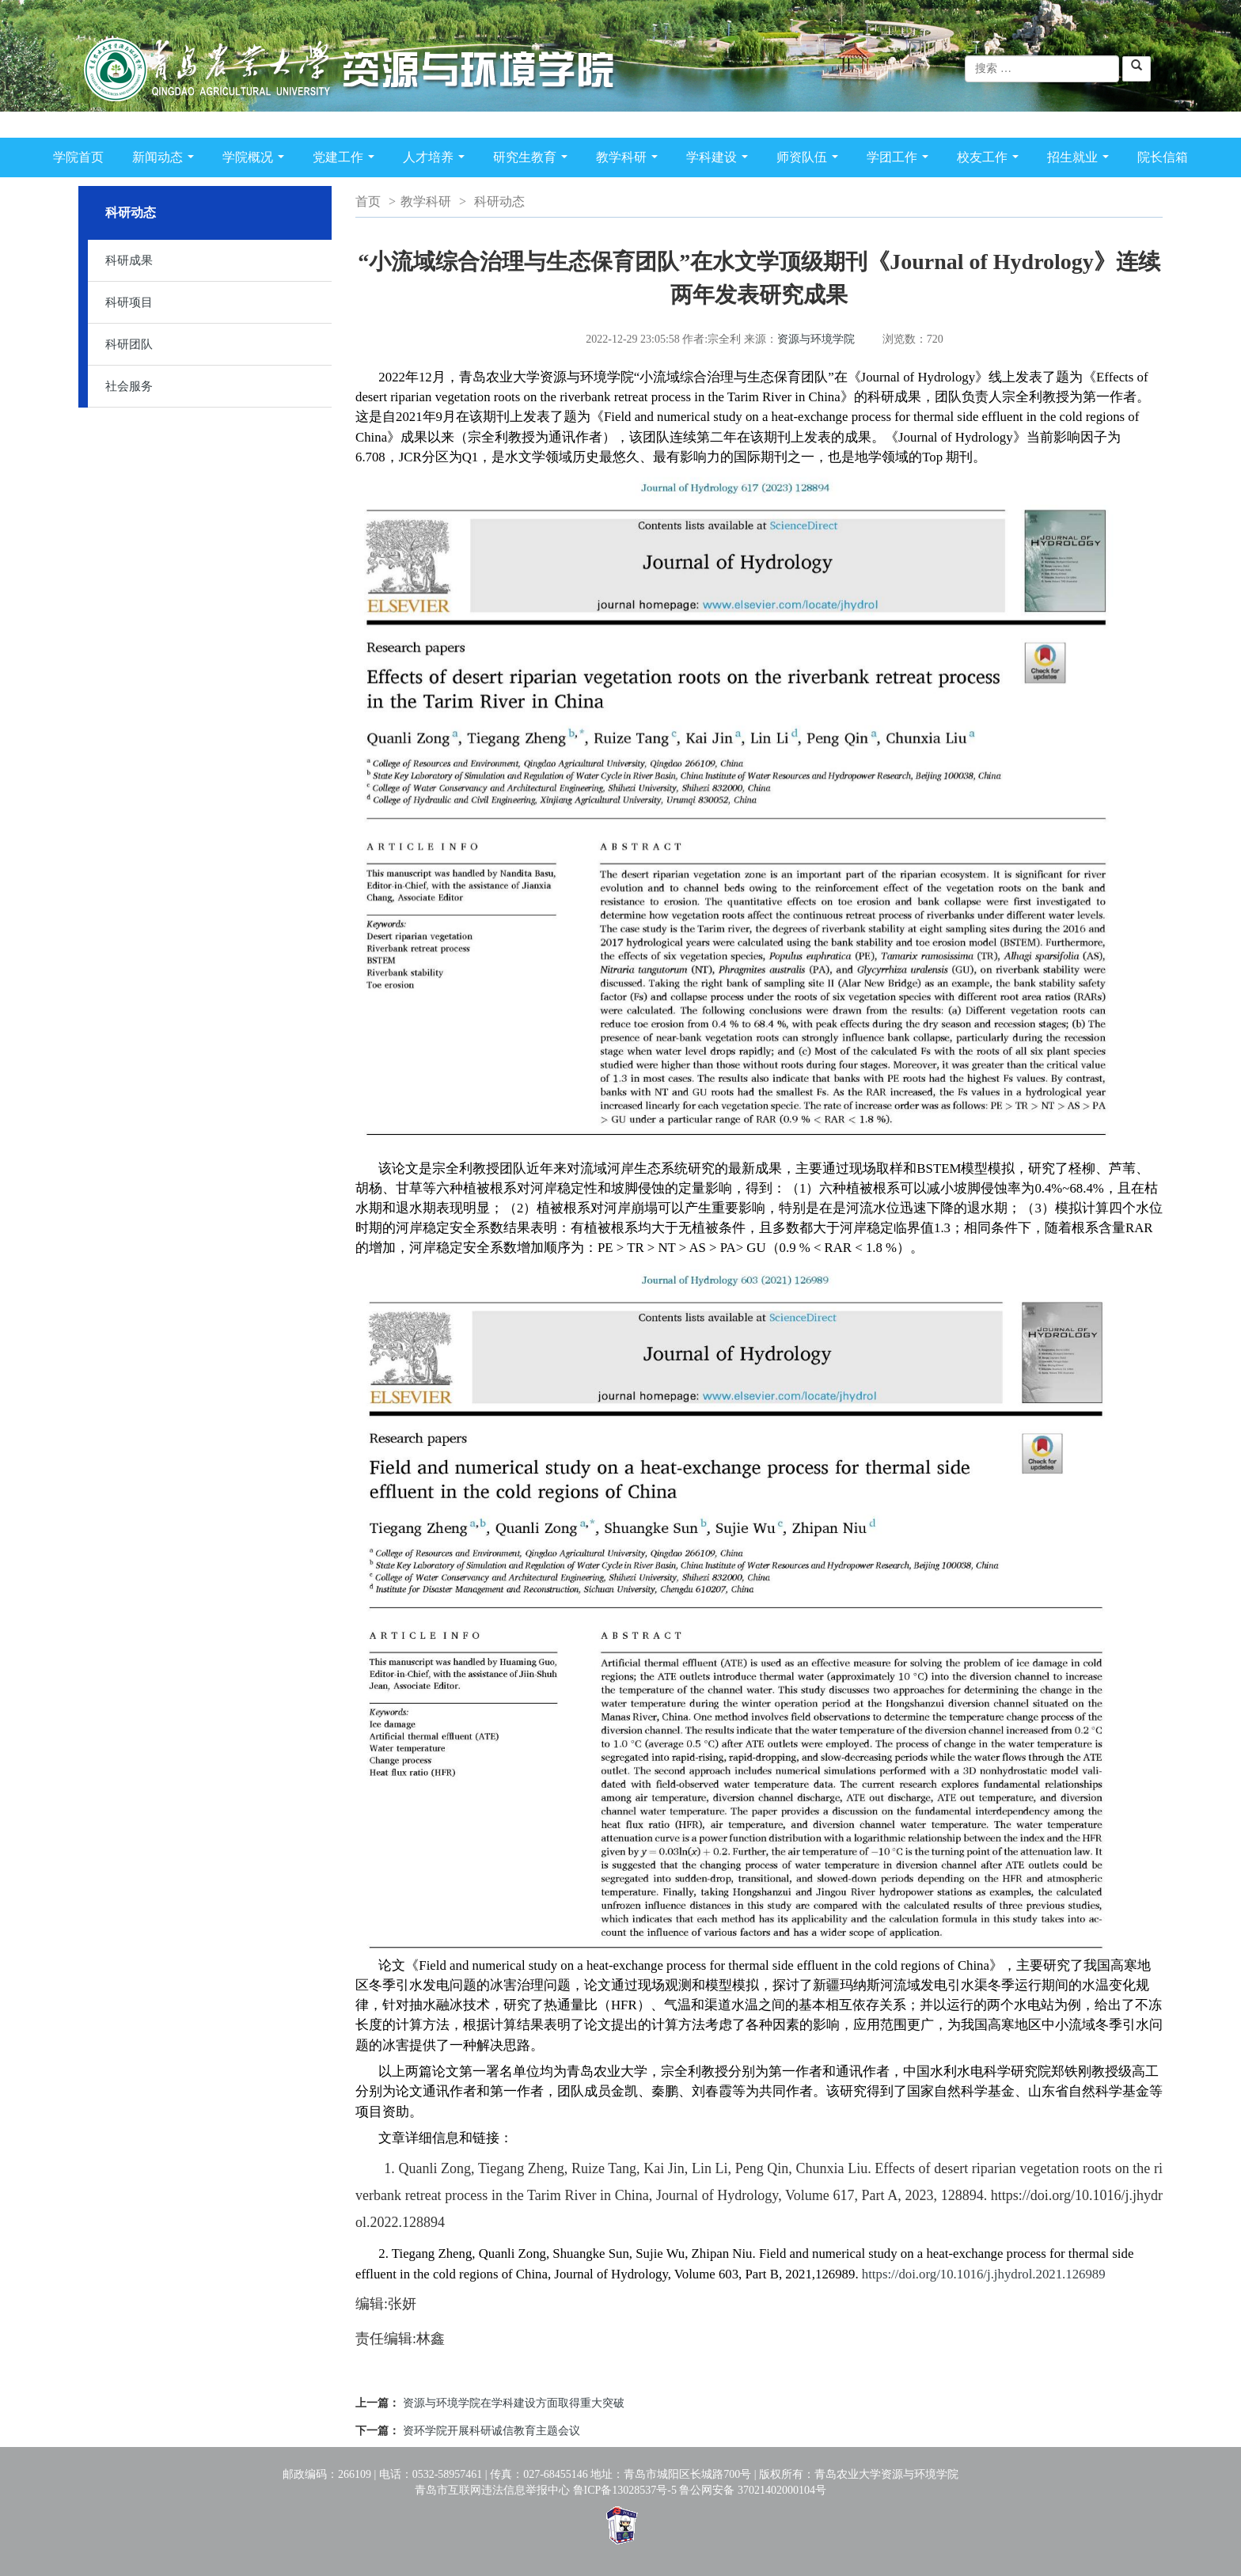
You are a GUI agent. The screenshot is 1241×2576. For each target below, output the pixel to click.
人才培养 (437, 160)
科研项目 (129, 302)
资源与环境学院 (816, 339)
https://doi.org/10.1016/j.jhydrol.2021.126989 (984, 2274)
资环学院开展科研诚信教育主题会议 (491, 2431)
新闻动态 (166, 160)
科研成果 (129, 260)
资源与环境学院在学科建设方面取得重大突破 (513, 2403)
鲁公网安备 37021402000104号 (752, 2490)
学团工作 (901, 160)
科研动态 (499, 201)
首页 (368, 201)
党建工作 (347, 160)
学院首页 (78, 157)
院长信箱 (1162, 157)
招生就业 (1081, 160)
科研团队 (129, 344)
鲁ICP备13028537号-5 (625, 2490)
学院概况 (256, 160)
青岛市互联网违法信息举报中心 (492, 2490)
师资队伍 (810, 160)
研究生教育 (533, 160)
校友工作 (991, 160)
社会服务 (129, 386)
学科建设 (720, 160)
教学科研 (630, 160)
